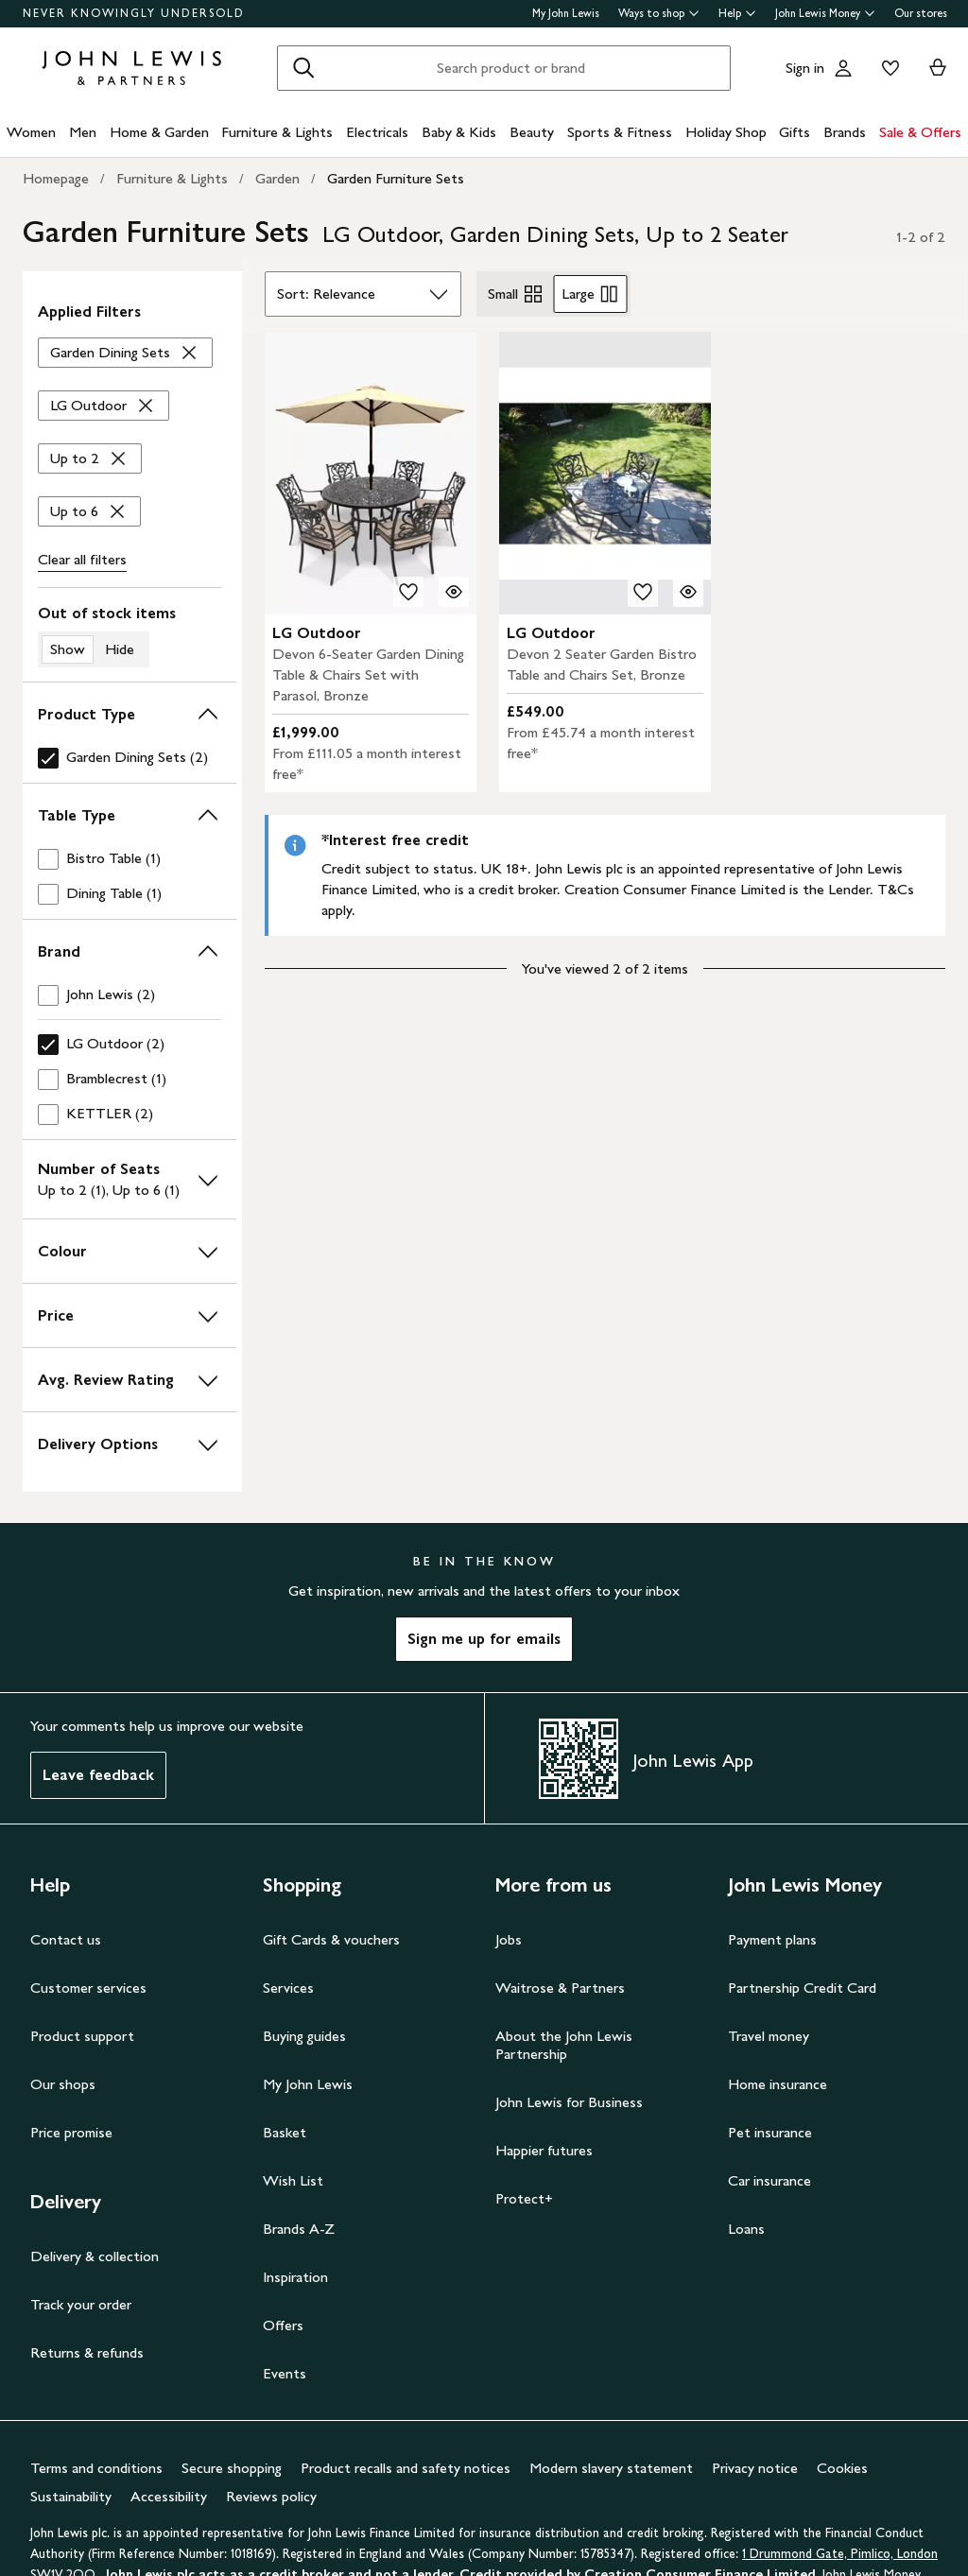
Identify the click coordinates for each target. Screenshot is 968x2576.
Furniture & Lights (277, 132)
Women (31, 132)
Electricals (377, 132)
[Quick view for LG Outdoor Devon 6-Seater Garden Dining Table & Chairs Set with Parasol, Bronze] (454, 592)
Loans (746, 2229)
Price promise (71, 2132)
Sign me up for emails (484, 1639)
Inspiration (295, 2277)
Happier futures (544, 2150)
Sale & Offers (920, 132)
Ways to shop (659, 13)
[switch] (129, 635)
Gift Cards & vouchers (331, 1939)
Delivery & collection (94, 2256)
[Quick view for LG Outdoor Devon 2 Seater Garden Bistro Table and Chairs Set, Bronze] (688, 592)
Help (737, 13)
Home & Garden (159, 132)
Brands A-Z (299, 2229)
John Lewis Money (825, 13)
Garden (277, 178)
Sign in (805, 68)
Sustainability (71, 2496)
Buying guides (304, 2036)
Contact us (65, 1939)
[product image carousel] (370, 473)
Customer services (88, 1988)
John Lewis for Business (569, 2102)
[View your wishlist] (887, 68)
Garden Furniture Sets (395, 178)
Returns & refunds (87, 2352)
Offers (283, 2325)
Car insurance (769, 2180)
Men (82, 132)
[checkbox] (129, 758)
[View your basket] (938, 68)
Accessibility (168, 2496)
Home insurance (777, 2084)
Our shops (62, 2084)
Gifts (794, 132)
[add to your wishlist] (408, 592)
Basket (284, 2132)
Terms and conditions (96, 2468)
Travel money (768, 2036)
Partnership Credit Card (802, 1988)
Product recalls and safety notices (405, 2468)
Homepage (56, 178)
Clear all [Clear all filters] (82, 559)
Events (284, 2373)
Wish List (293, 2180)
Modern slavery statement (611, 2468)
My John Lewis (565, 13)
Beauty (532, 132)
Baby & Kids (459, 132)
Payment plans (772, 1939)
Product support (82, 2036)
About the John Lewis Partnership (563, 2045)
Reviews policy (271, 2496)
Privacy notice (755, 2468)
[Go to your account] (843, 68)
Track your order (80, 2304)
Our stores (920, 13)
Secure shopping (232, 2468)
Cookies (842, 2468)
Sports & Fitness (619, 132)
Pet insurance (770, 2132)
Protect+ (524, 2198)
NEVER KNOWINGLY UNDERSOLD (134, 13)
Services (288, 1988)
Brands (844, 132)
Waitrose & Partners (560, 1988)
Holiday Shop (726, 132)
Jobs (508, 1939)
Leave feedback (98, 1775)
